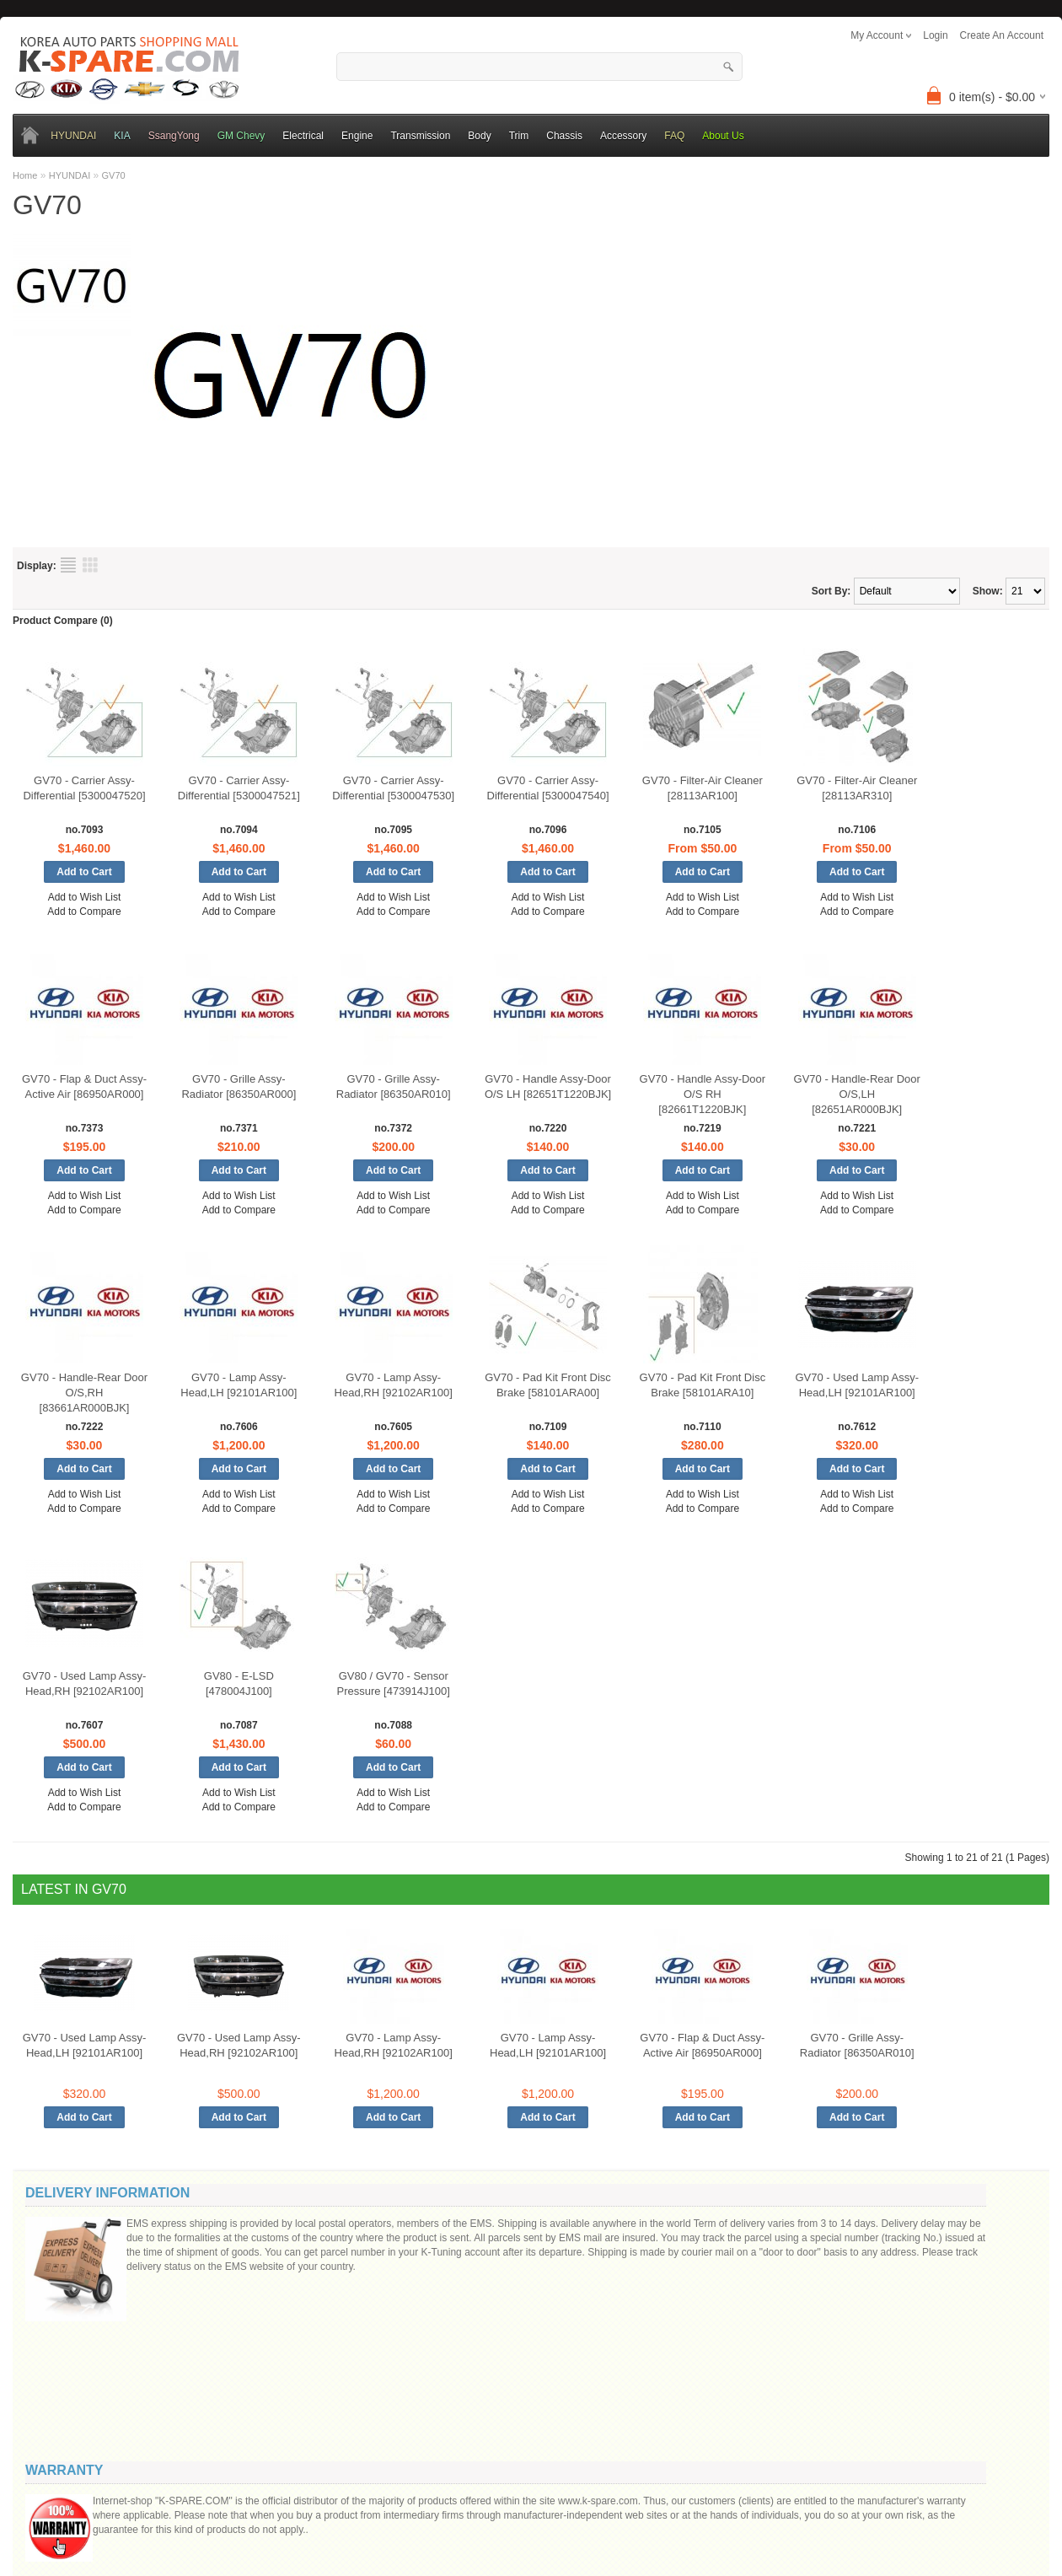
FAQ (674, 136)
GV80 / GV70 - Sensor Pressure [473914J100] (392, 1683)
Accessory (623, 136)
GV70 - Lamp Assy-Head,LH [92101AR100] (238, 1385)
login (935, 35)
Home (25, 175)
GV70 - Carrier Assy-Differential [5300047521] (239, 788)
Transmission (420, 136)
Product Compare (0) (63, 621)
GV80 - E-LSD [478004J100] (239, 1683)
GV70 (114, 175)
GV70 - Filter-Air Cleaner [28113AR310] (856, 788)
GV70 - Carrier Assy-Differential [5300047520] (84, 788)
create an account (1001, 35)
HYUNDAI (73, 136)
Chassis (564, 136)
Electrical (303, 136)
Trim (519, 136)
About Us (722, 136)
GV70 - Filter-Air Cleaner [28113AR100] (702, 788)
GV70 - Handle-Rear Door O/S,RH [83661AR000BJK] (84, 1392)
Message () (871, 2288)
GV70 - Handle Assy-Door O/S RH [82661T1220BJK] (703, 1094)
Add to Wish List (84, 897)
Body (479, 136)
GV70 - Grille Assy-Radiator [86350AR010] (393, 1086)
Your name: (860, 2227)
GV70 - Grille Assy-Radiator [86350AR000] (238, 1086)
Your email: (859, 2259)
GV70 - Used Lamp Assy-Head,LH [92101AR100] (857, 1385)
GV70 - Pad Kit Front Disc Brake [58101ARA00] (548, 1385)
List (68, 565)
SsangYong (174, 136)
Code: (935, 2377)
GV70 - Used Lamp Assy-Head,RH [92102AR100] (85, 1683)
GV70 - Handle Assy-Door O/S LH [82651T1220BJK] (548, 1086)
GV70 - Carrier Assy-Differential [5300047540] (548, 788)
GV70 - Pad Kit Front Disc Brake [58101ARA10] (703, 1385)
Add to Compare (84, 911)
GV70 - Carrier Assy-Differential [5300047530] (393, 788)
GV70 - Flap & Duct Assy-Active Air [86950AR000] (84, 1086)
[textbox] (539, 66)
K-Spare (484, 2502)
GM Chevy (241, 136)
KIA (122, 136)
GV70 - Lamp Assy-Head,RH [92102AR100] (394, 1385)
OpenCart (445, 2502)
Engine (357, 136)
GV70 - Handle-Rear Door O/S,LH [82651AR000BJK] (857, 1094)
